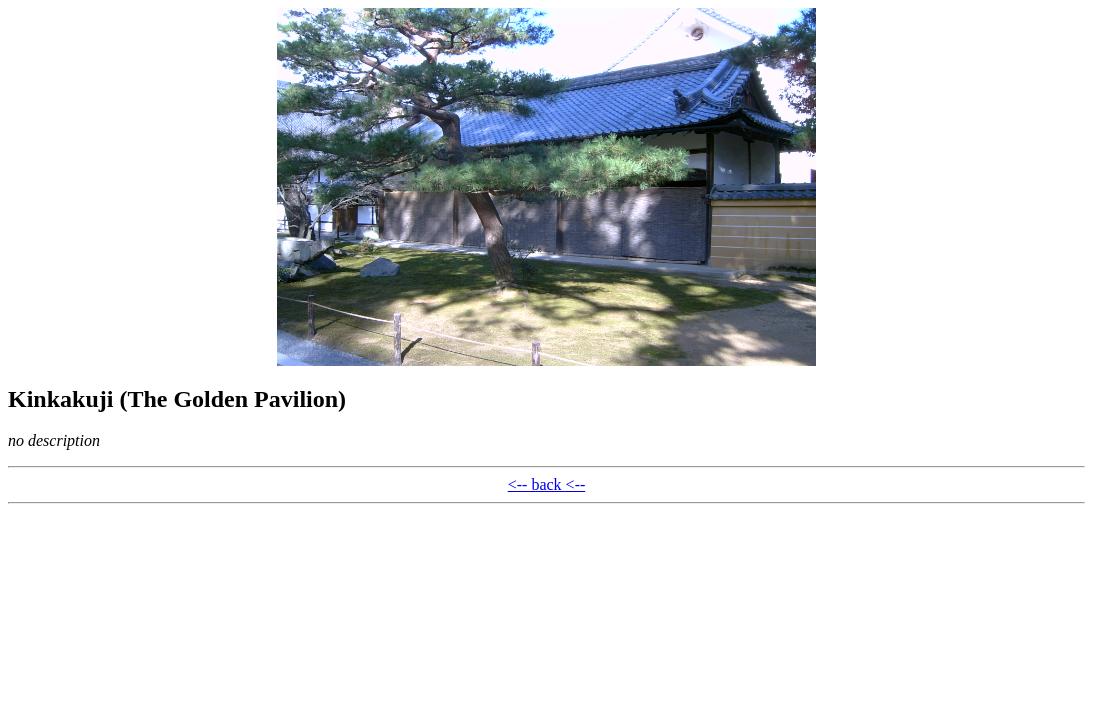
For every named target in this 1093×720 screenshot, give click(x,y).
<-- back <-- (547, 484)
